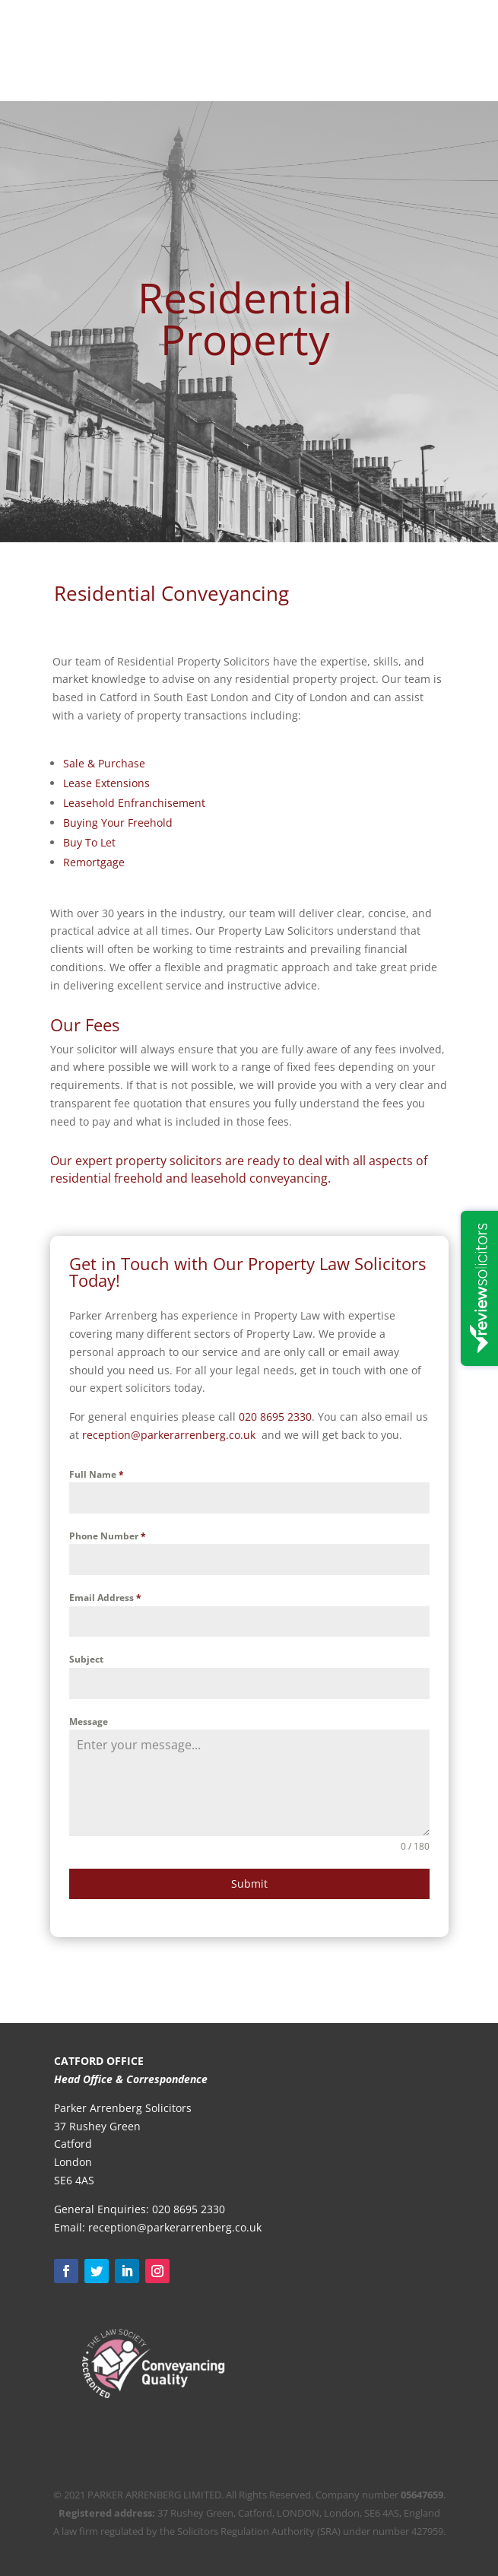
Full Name (96, 1474)
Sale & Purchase (104, 763)
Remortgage (94, 862)
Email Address (105, 1597)
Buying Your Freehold (118, 822)
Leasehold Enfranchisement (134, 803)
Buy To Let (89, 842)
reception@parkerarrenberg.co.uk (175, 2227)
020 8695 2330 (275, 1416)
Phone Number (107, 1535)
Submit (249, 1883)
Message (88, 1721)
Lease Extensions (106, 783)
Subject (86, 1659)
